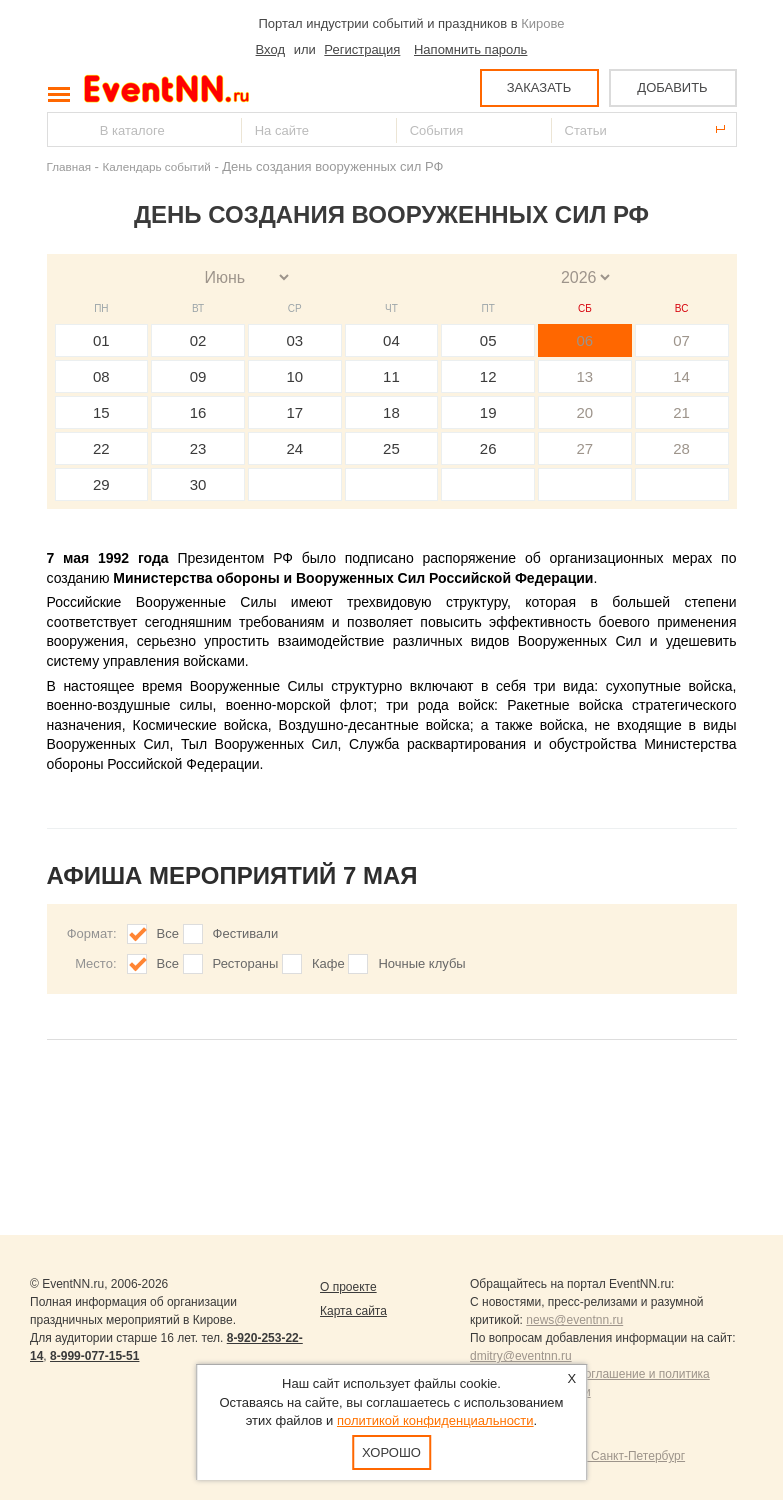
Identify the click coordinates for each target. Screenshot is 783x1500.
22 (101, 448)
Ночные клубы (421, 963)
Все (168, 933)
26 (488, 448)
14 (681, 376)
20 (585, 412)
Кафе (328, 963)
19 (488, 412)
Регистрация (362, 49)
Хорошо (391, 1452)
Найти (64, 129)
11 (391, 376)
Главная (69, 166)
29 (101, 484)
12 (488, 376)
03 (294, 340)
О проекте (348, 1287)
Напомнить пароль (470, 49)
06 (585, 340)
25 (391, 448)
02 (198, 340)
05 (488, 340)
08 (101, 376)
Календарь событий (157, 166)
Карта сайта (353, 1311)
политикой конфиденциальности (435, 1420)
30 (198, 484)
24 (294, 448)
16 (198, 412)
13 (585, 376)
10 (294, 376)
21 (681, 412)
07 (681, 340)
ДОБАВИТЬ (672, 87)
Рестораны (246, 963)
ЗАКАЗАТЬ (539, 87)
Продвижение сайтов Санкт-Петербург (577, 1456)
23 (198, 448)
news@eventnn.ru (574, 1320)
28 (681, 448)
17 (294, 412)
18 (391, 412)
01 (101, 340)
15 (101, 412)
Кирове (542, 23)
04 (391, 340)
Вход (270, 49)
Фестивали (246, 933)
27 (585, 448)
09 (198, 376)
